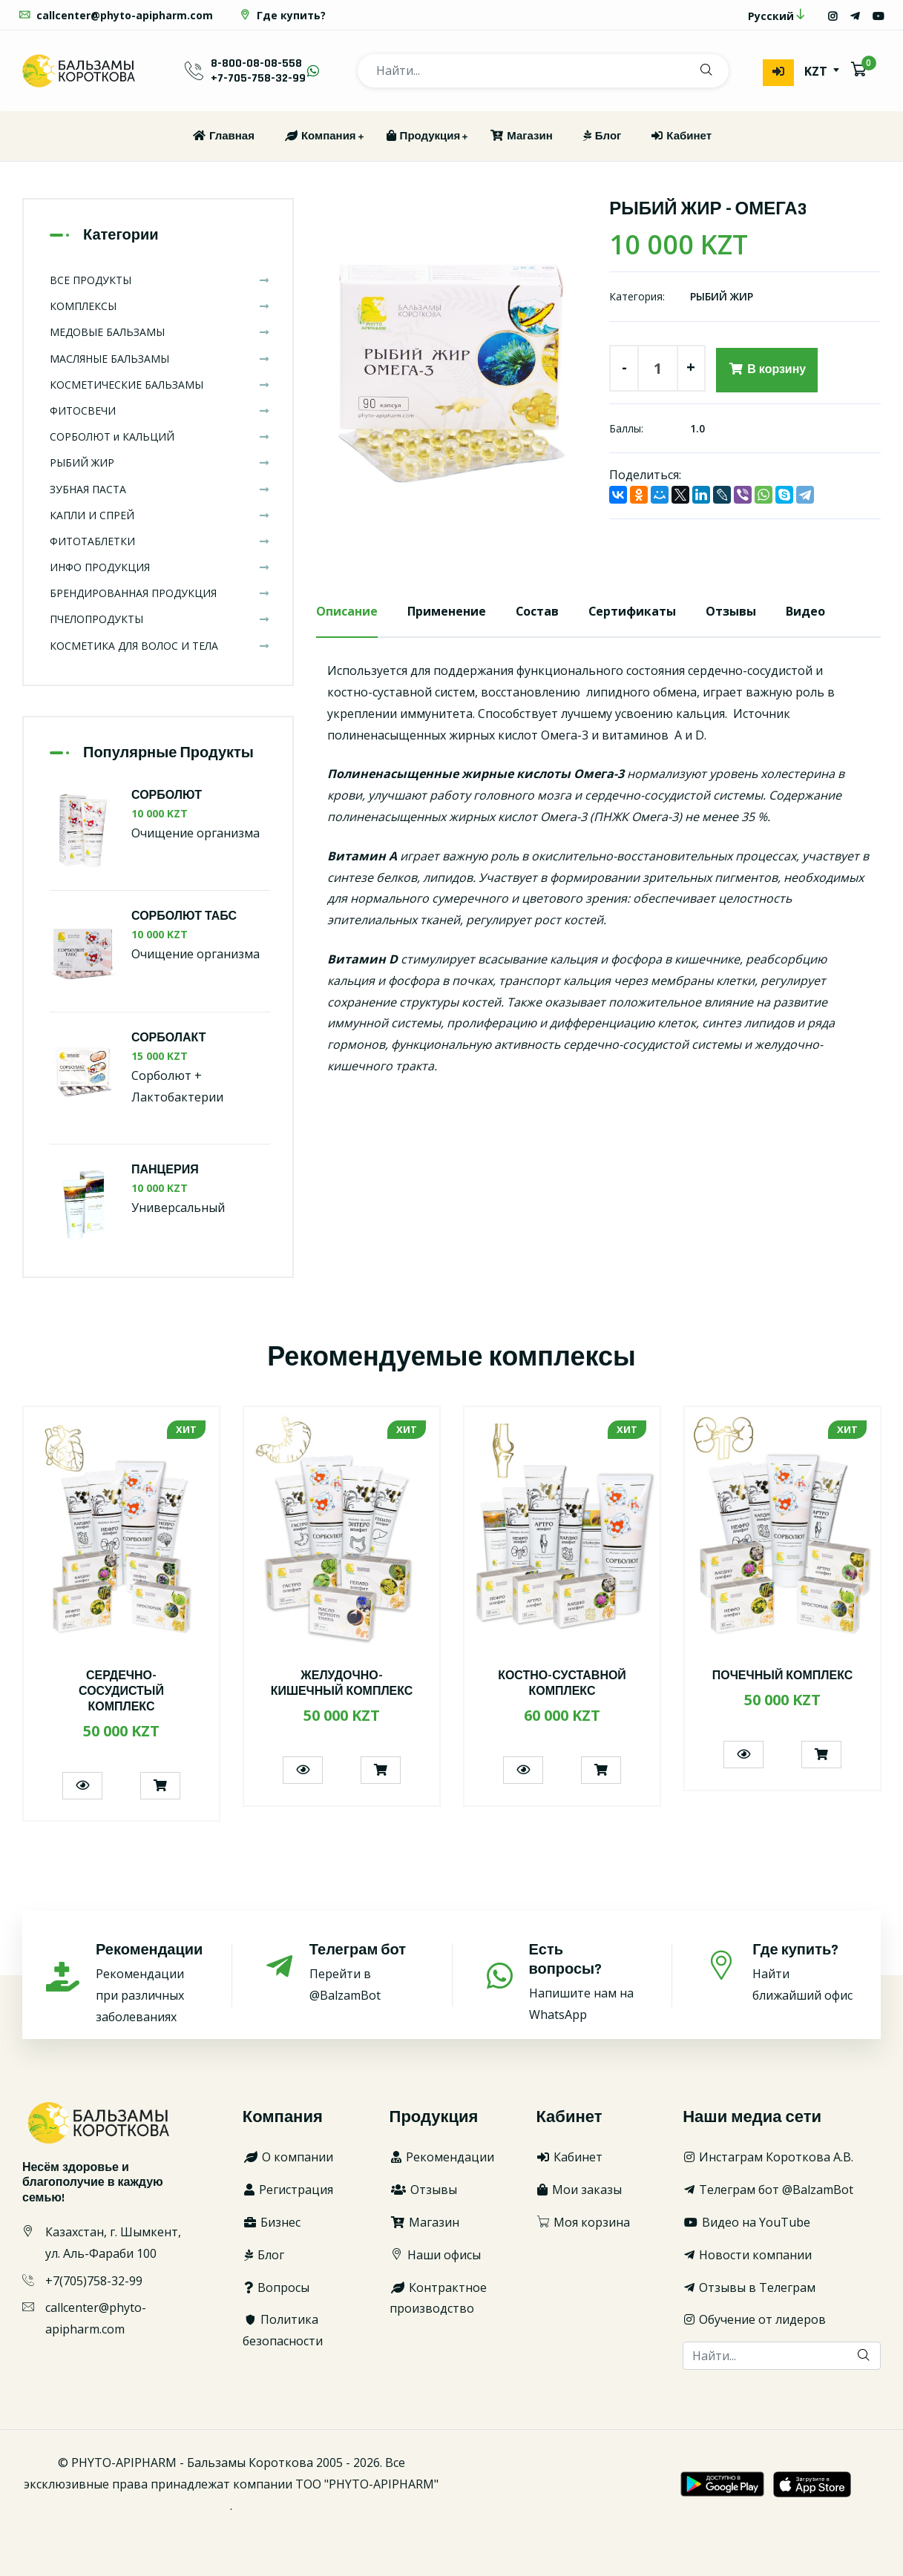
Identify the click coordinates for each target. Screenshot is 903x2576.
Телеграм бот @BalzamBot (768, 2189)
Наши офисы (435, 2255)
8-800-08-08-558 (256, 63)
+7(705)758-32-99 (93, 2281)
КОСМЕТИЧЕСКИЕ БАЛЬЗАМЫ (160, 384)
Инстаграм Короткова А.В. (768, 2158)
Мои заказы (579, 2189)
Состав (537, 611)
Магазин (521, 136)
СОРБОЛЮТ (166, 795)
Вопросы (276, 2287)
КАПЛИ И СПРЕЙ (160, 515)
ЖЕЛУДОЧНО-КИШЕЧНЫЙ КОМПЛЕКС (341, 1684)
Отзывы (732, 611)
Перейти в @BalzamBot (363, 1972)
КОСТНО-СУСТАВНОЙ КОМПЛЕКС (562, 1684)
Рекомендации (442, 2158)
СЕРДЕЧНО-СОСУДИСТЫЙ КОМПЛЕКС (121, 1692)
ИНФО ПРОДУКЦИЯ (160, 567)
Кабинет (681, 136)
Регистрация (288, 2189)
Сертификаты (633, 611)
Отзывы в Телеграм (749, 2287)
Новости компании (747, 2255)
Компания (319, 136)
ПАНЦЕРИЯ (165, 1171)
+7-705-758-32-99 (258, 78)
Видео (807, 611)
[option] (452, 368)
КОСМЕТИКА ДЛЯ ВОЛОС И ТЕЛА (160, 645)
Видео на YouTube (746, 2222)
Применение (446, 611)
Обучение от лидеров (754, 2320)
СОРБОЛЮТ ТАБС (184, 916)
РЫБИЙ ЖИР (721, 297)
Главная (223, 136)
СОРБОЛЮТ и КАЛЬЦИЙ (160, 436)
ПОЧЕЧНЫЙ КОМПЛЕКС (782, 1676)
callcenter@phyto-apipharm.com (115, 15)
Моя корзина (583, 2222)
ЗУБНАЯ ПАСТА (160, 489)
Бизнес (272, 2222)
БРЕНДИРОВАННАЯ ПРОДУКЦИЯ (160, 593)
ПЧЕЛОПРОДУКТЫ (160, 619)
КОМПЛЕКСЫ (160, 306)
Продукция (423, 136)
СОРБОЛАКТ (168, 1038)
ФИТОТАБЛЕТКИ (160, 541)
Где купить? (282, 15)
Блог (602, 136)
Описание (347, 611)
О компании (288, 2158)
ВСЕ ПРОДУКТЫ (160, 280)
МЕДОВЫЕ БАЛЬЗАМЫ (160, 332)
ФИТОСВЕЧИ (160, 410)
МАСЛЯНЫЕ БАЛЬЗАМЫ (160, 358)
